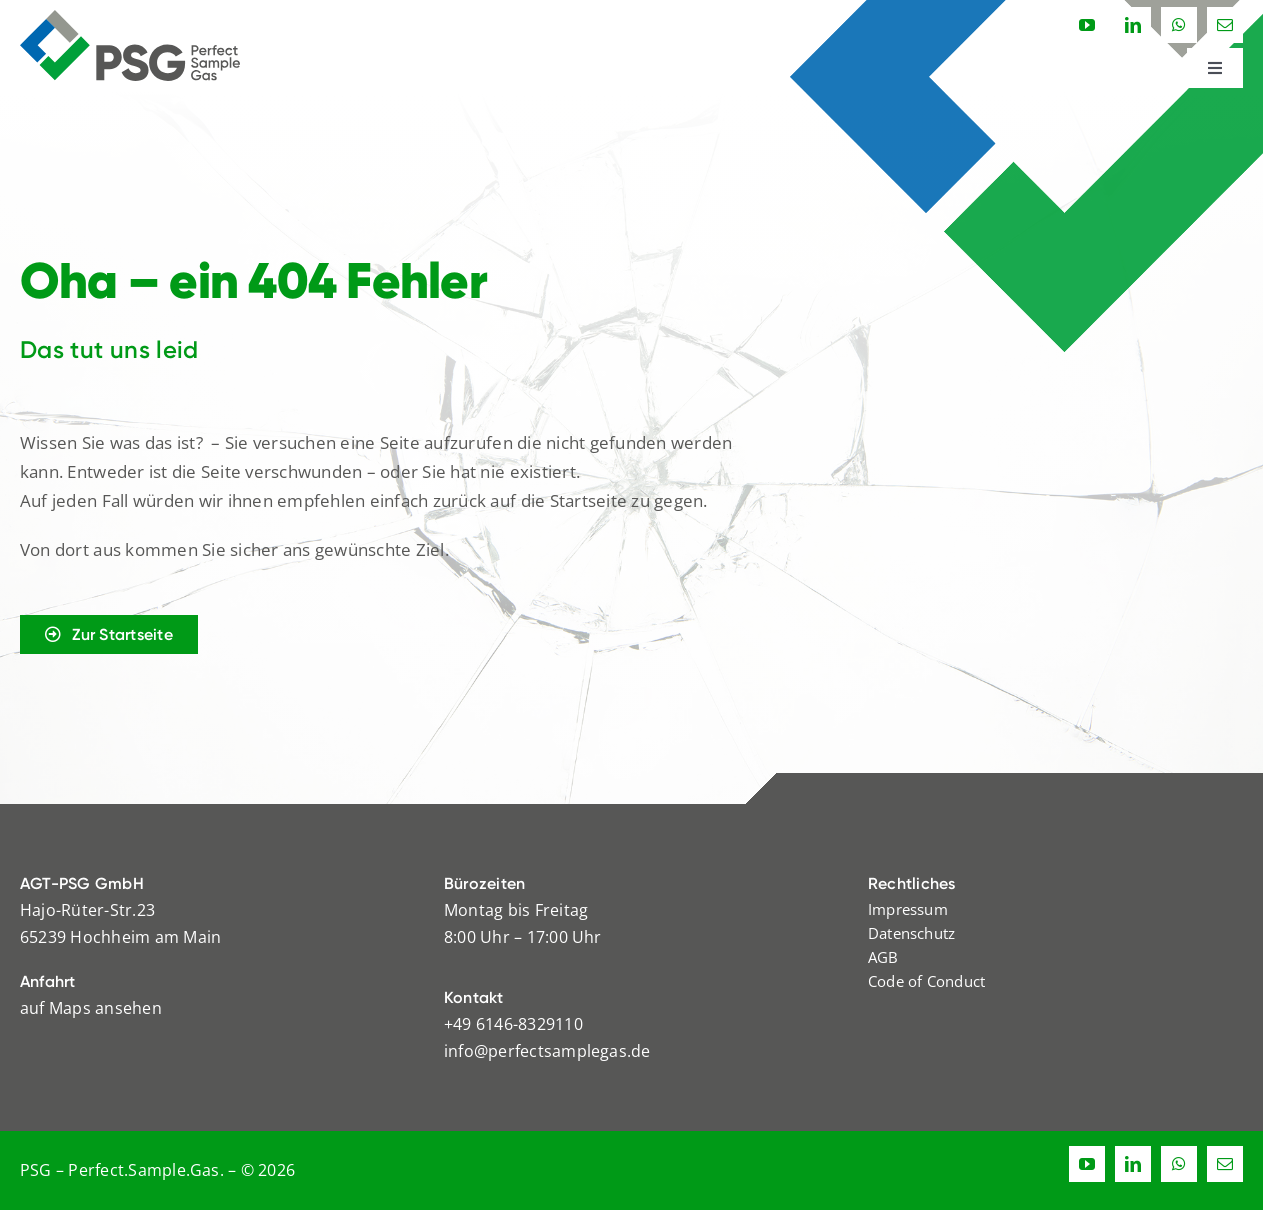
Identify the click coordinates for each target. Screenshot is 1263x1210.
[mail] (1225, 25)
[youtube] (1087, 25)
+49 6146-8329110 (513, 1024)
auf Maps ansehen (91, 1008)
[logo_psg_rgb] (130, 18)
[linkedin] (1133, 25)
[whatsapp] (1179, 25)
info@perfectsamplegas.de (547, 1051)
